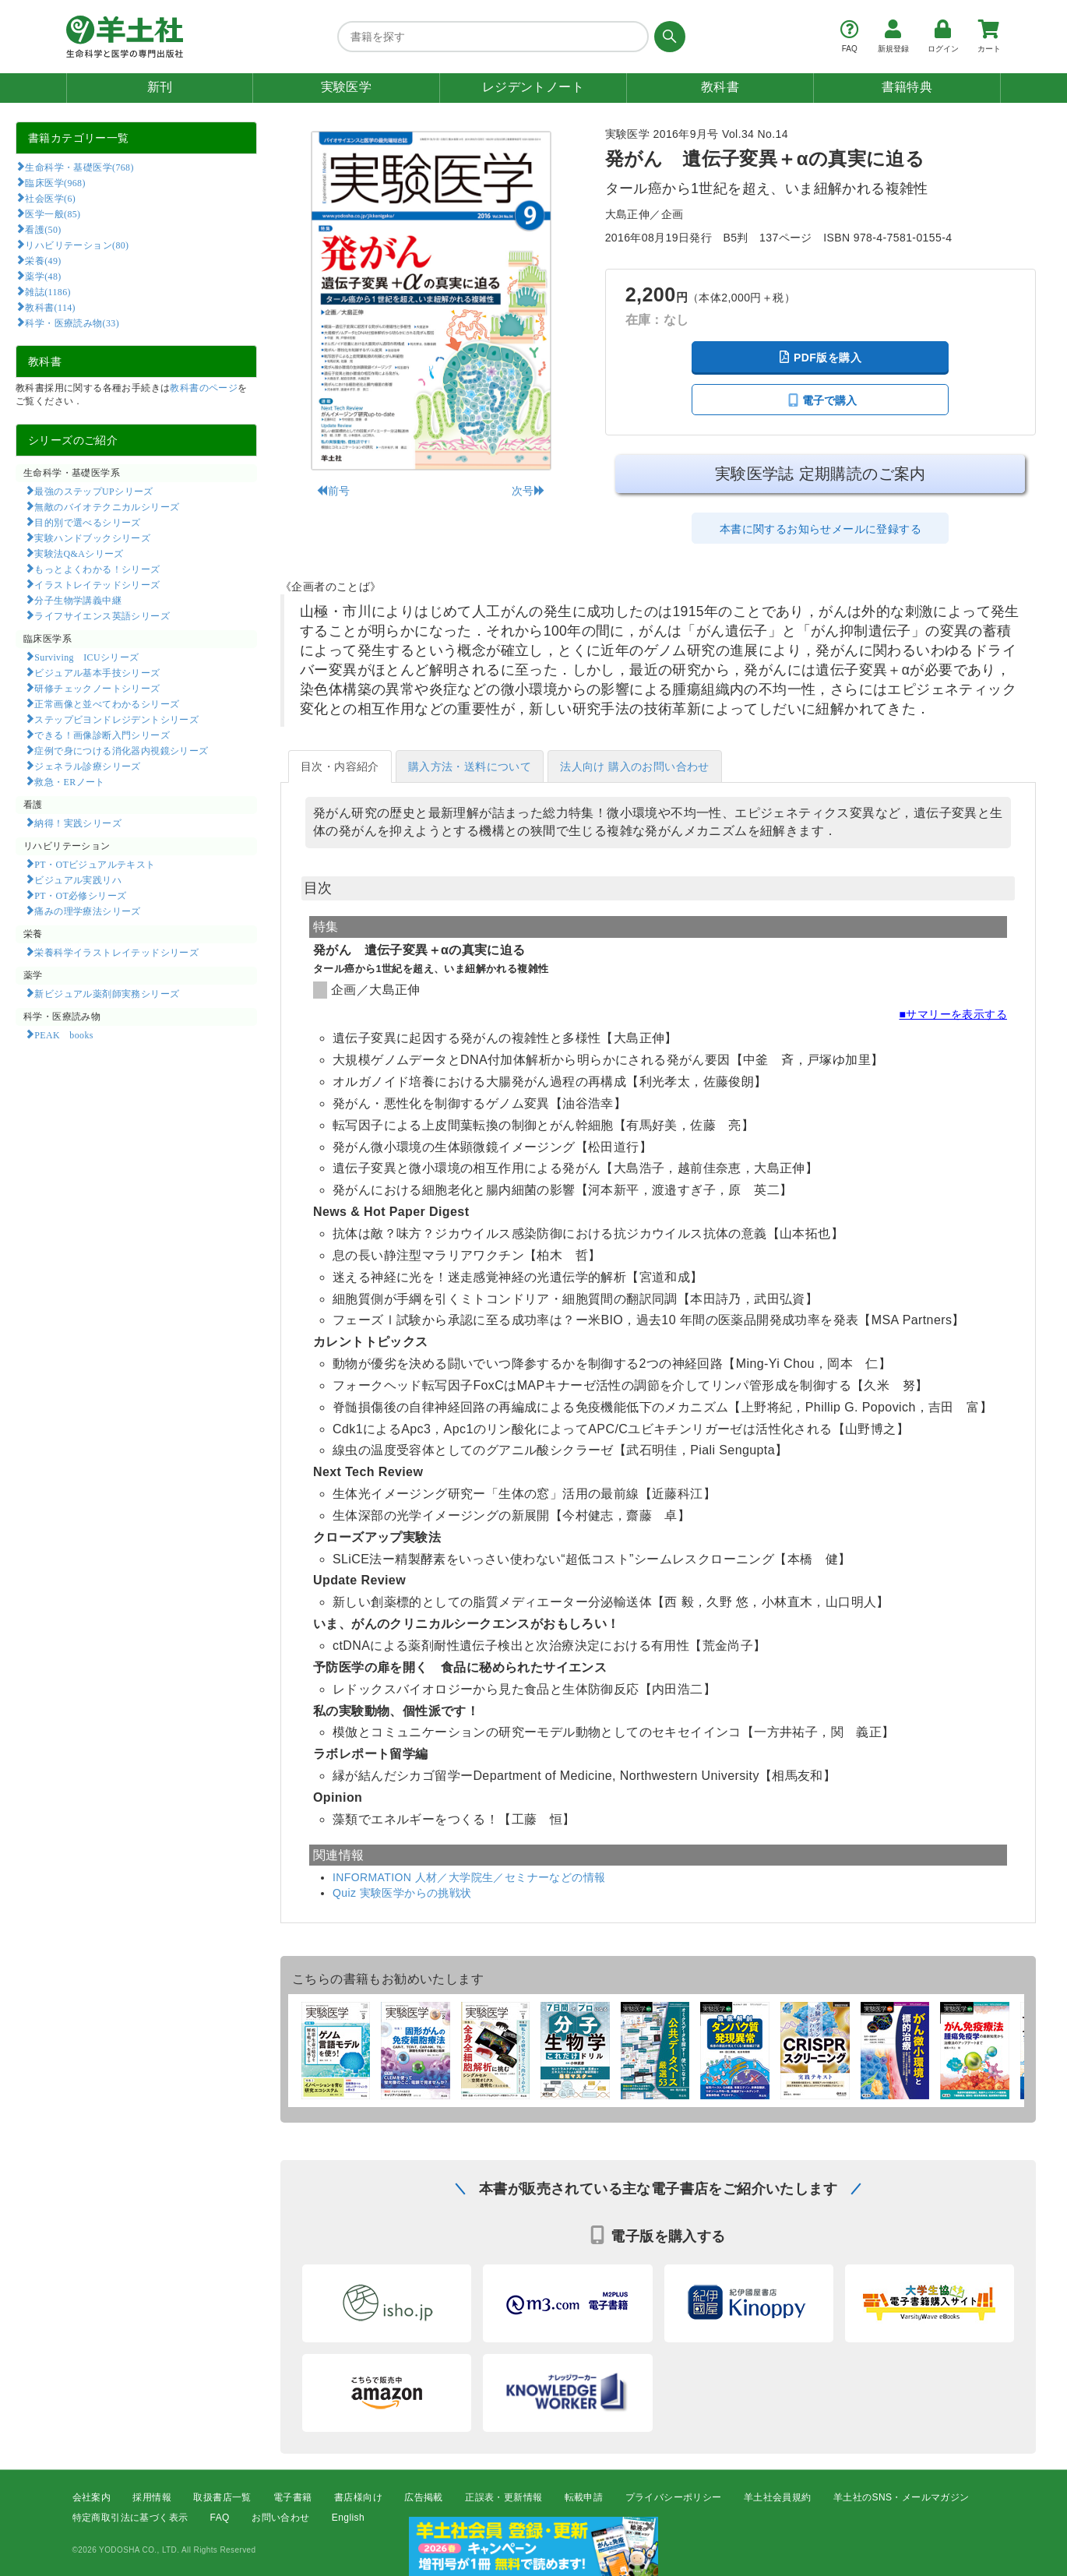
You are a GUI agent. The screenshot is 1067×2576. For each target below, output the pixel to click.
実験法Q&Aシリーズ (78, 553)
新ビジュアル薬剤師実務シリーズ (106, 993)
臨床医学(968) (55, 182)
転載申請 (584, 2497)
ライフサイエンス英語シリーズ (102, 615)
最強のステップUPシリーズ (93, 490)
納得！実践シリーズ (77, 822)
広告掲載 (423, 2497)
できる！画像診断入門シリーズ (102, 734)
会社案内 (91, 2497)
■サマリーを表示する (953, 1014)
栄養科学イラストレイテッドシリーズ (116, 952)
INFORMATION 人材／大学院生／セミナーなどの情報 (469, 1877)
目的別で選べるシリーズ (87, 522)
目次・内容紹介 (340, 766)
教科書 (720, 86)
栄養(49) (43, 260)
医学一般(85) (52, 213)
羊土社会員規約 (778, 2497)
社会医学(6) (50, 198)
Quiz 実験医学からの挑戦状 (402, 1893)
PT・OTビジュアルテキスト (94, 864)
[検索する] (667, 36)
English (348, 2518)
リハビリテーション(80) (77, 244)
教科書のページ (204, 387)
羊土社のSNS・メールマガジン (901, 2497)
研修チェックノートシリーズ (97, 687)
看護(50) (43, 229)
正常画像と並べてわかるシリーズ (106, 703)
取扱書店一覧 (222, 2497)
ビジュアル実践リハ (77, 879)
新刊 (160, 86)
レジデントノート (533, 86)
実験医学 (346, 86)
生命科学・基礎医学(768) (79, 166)
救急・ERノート (69, 781)
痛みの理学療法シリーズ (87, 910)
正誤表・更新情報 (503, 2497)
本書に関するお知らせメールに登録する (820, 529)
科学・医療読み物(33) (72, 322)
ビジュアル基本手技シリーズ (97, 672)
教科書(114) (50, 307)
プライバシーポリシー (673, 2497)
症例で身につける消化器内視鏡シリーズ (121, 750)
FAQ (220, 2518)
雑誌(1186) (47, 291)
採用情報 (151, 2497)
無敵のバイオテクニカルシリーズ (106, 506)
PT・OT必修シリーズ (80, 895)
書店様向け (358, 2497)
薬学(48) (43, 275)
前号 (333, 491)
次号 (528, 491)
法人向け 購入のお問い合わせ (635, 766)
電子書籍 (292, 2497)
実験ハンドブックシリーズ (92, 537)
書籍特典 (907, 86)
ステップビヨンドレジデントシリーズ (116, 719)
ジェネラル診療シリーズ (87, 765)
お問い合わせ (280, 2518)
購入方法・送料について (469, 766)
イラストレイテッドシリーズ (97, 584)
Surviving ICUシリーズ (86, 656)
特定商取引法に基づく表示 (130, 2518)
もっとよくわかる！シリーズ (97, 568)
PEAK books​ (63, 1034)
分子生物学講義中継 (77, 599)
